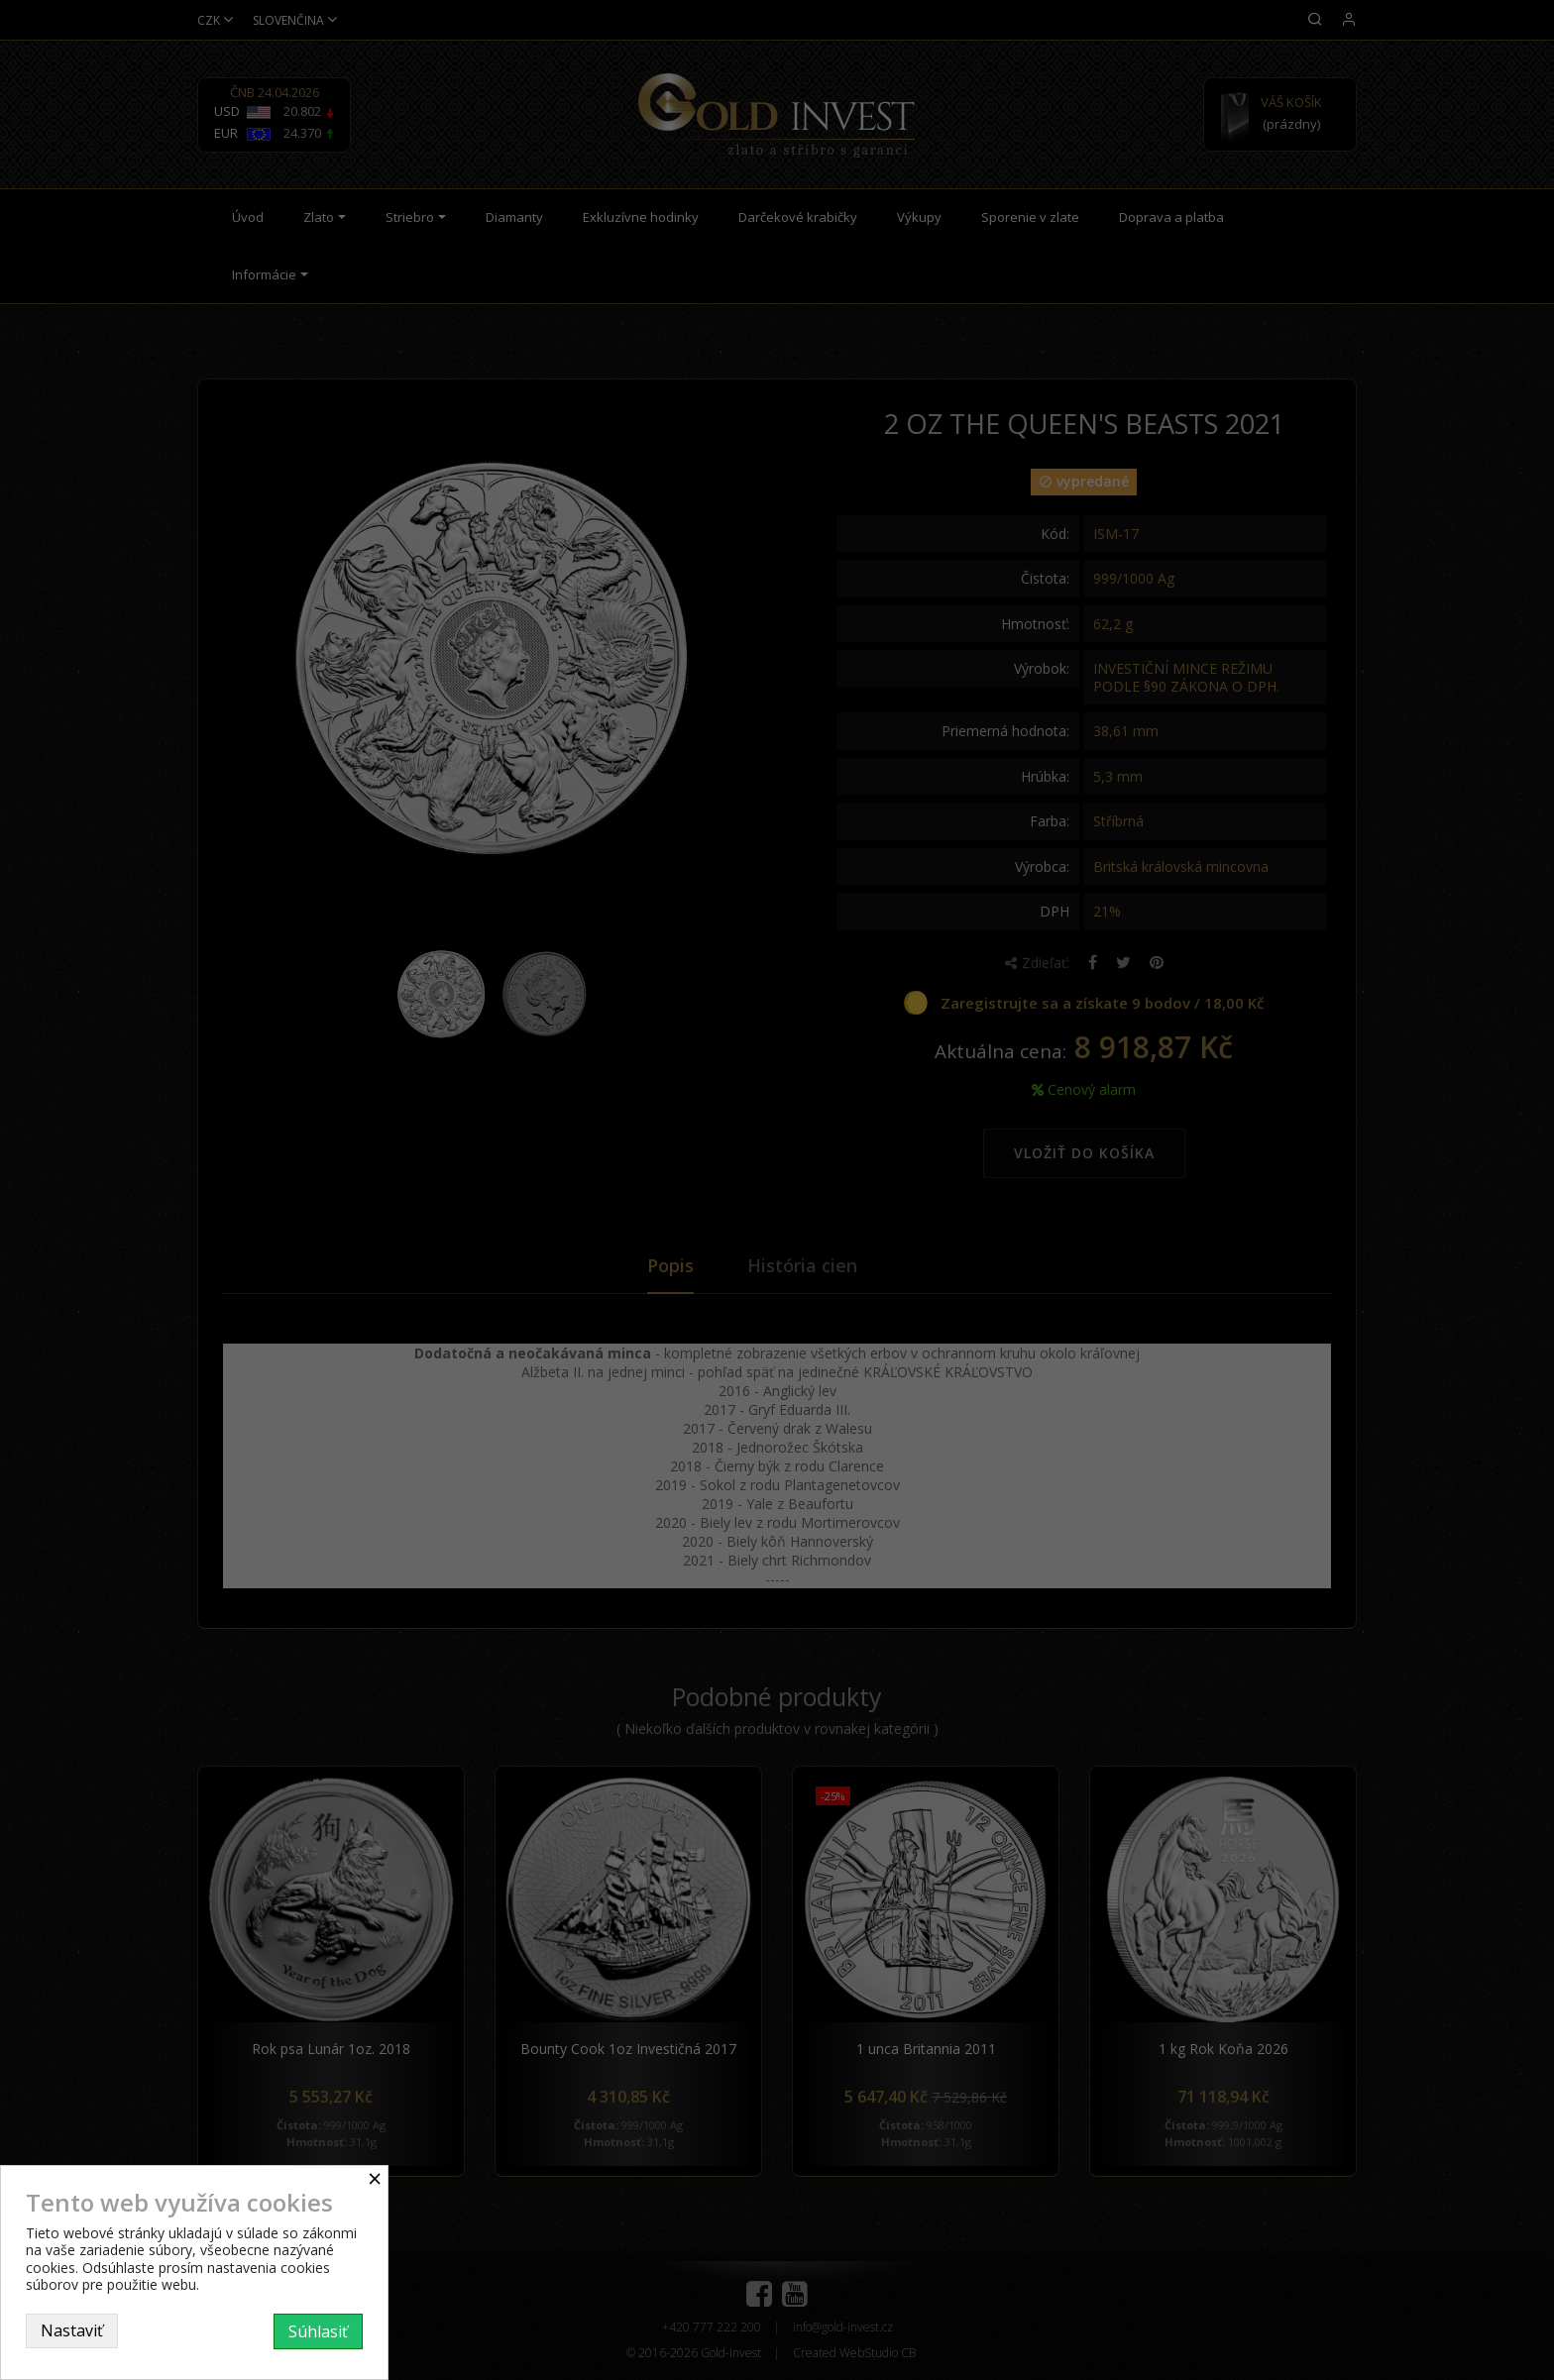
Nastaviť (72, 2330)
